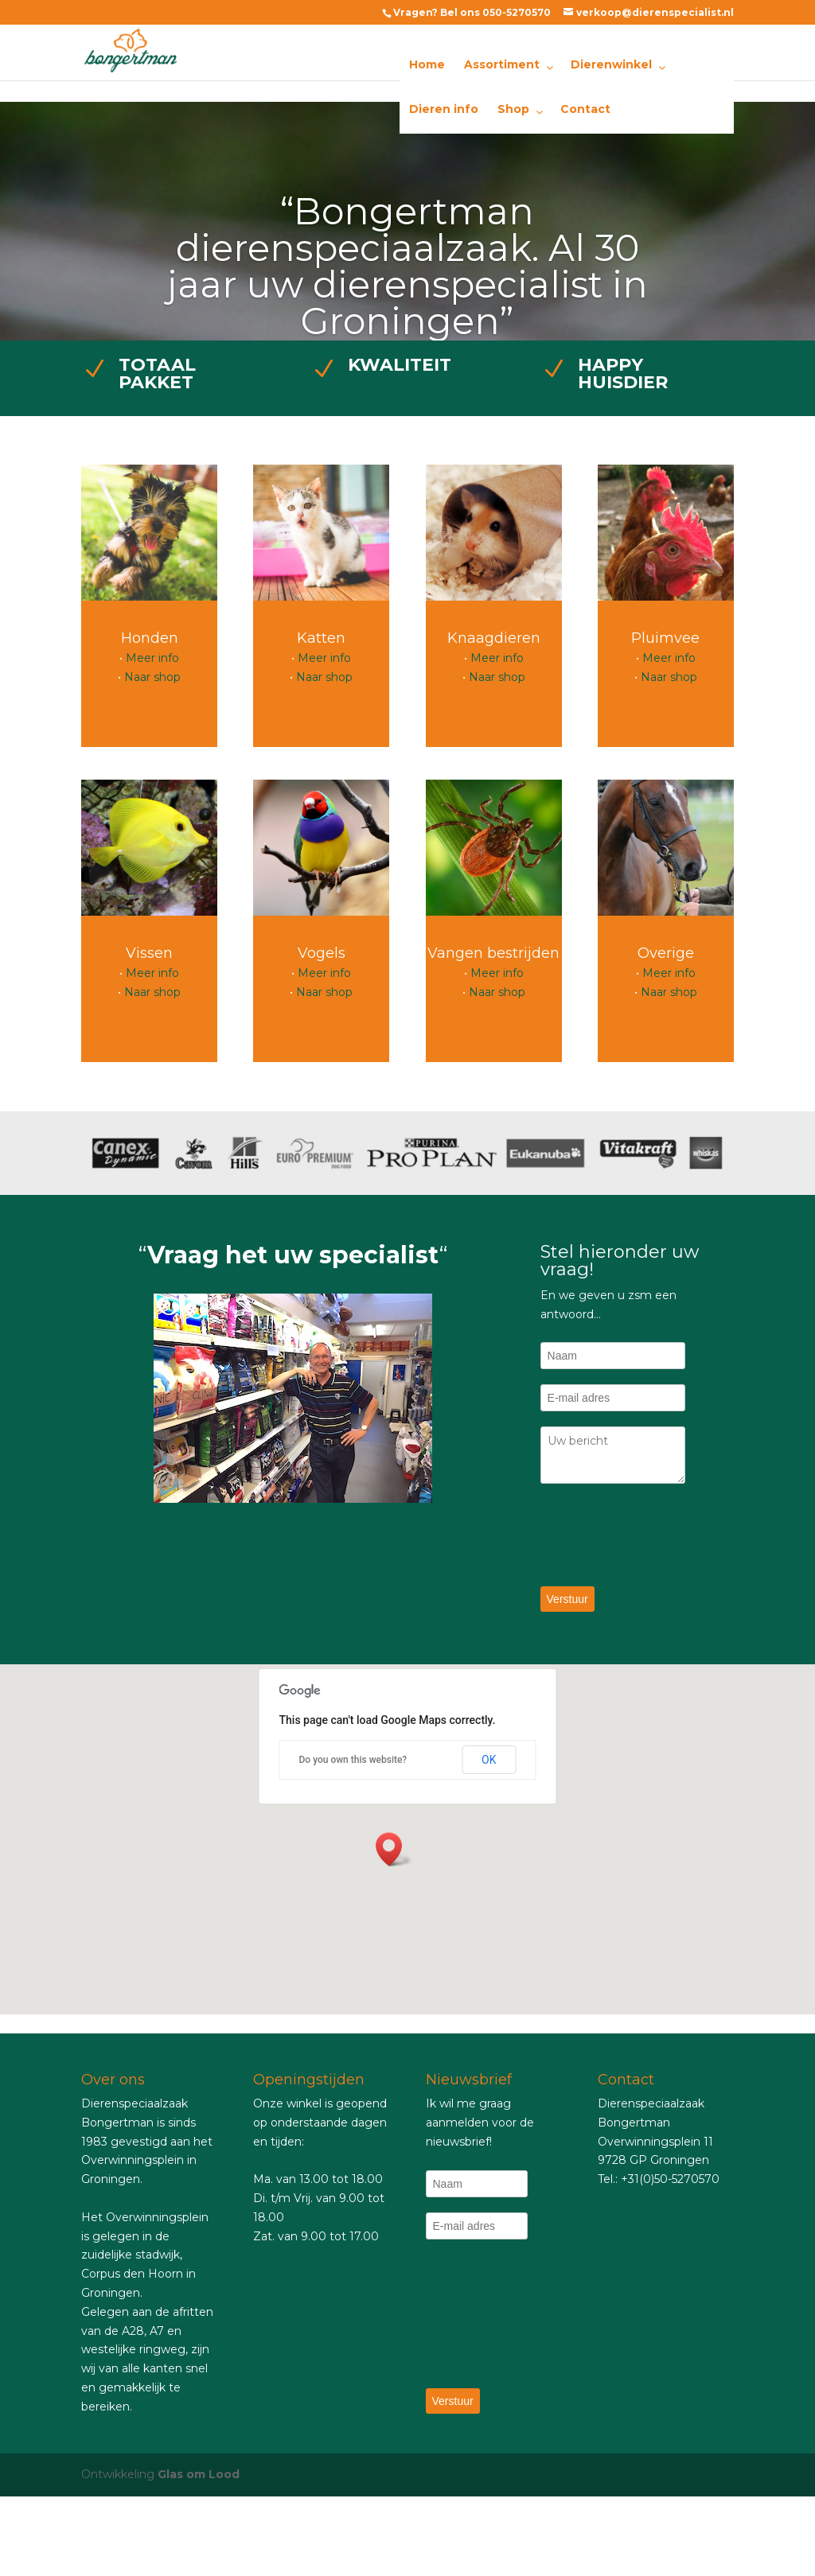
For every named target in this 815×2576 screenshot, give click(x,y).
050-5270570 (516, 12)
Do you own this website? (353, 1759)
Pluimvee (665, 638)
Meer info (152, 658)
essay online (34, 2023)
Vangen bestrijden (493, 953)
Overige (666, 953)
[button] (394, 1849)
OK (489, 1759)
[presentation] (661, 1536)
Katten (321, 638)
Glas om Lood (199, 2474)
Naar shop (152, 677)
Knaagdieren (493, 638)
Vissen (149, 953)
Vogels (321, 953)
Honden (149, 638)
